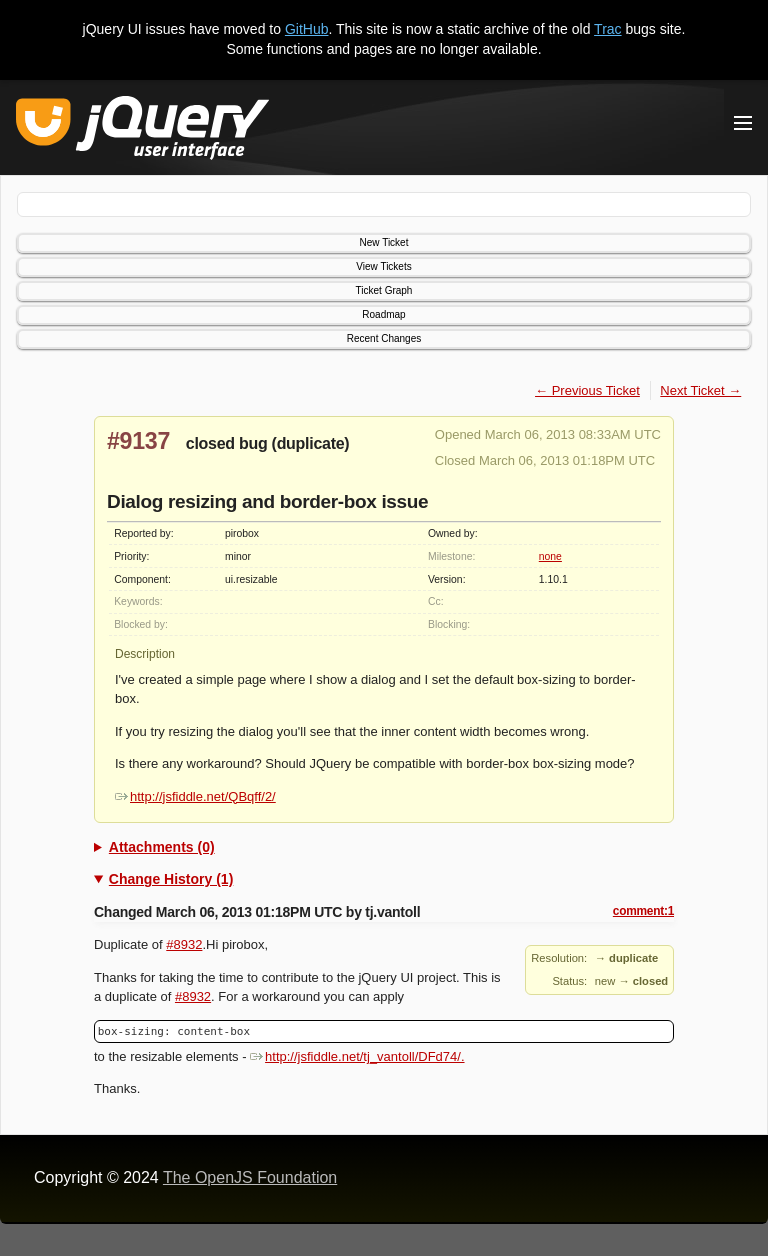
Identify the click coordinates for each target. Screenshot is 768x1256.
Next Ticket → (700, 390)
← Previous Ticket (587, 390)
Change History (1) (171, 879)
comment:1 (643, 911)
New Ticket (384, 242)
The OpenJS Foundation (250, 1177)
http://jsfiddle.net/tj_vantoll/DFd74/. (357, 1056)
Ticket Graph (384, 290)
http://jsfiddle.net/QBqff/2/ (195, 796)
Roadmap (383, 314)
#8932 (184, 944)
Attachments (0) (162, 847)
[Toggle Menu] (743, 123)
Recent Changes (384, 338)
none (550, 556)
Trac (607, 29)
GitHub (307, 29)
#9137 (138, 441)
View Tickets (383, 266)
